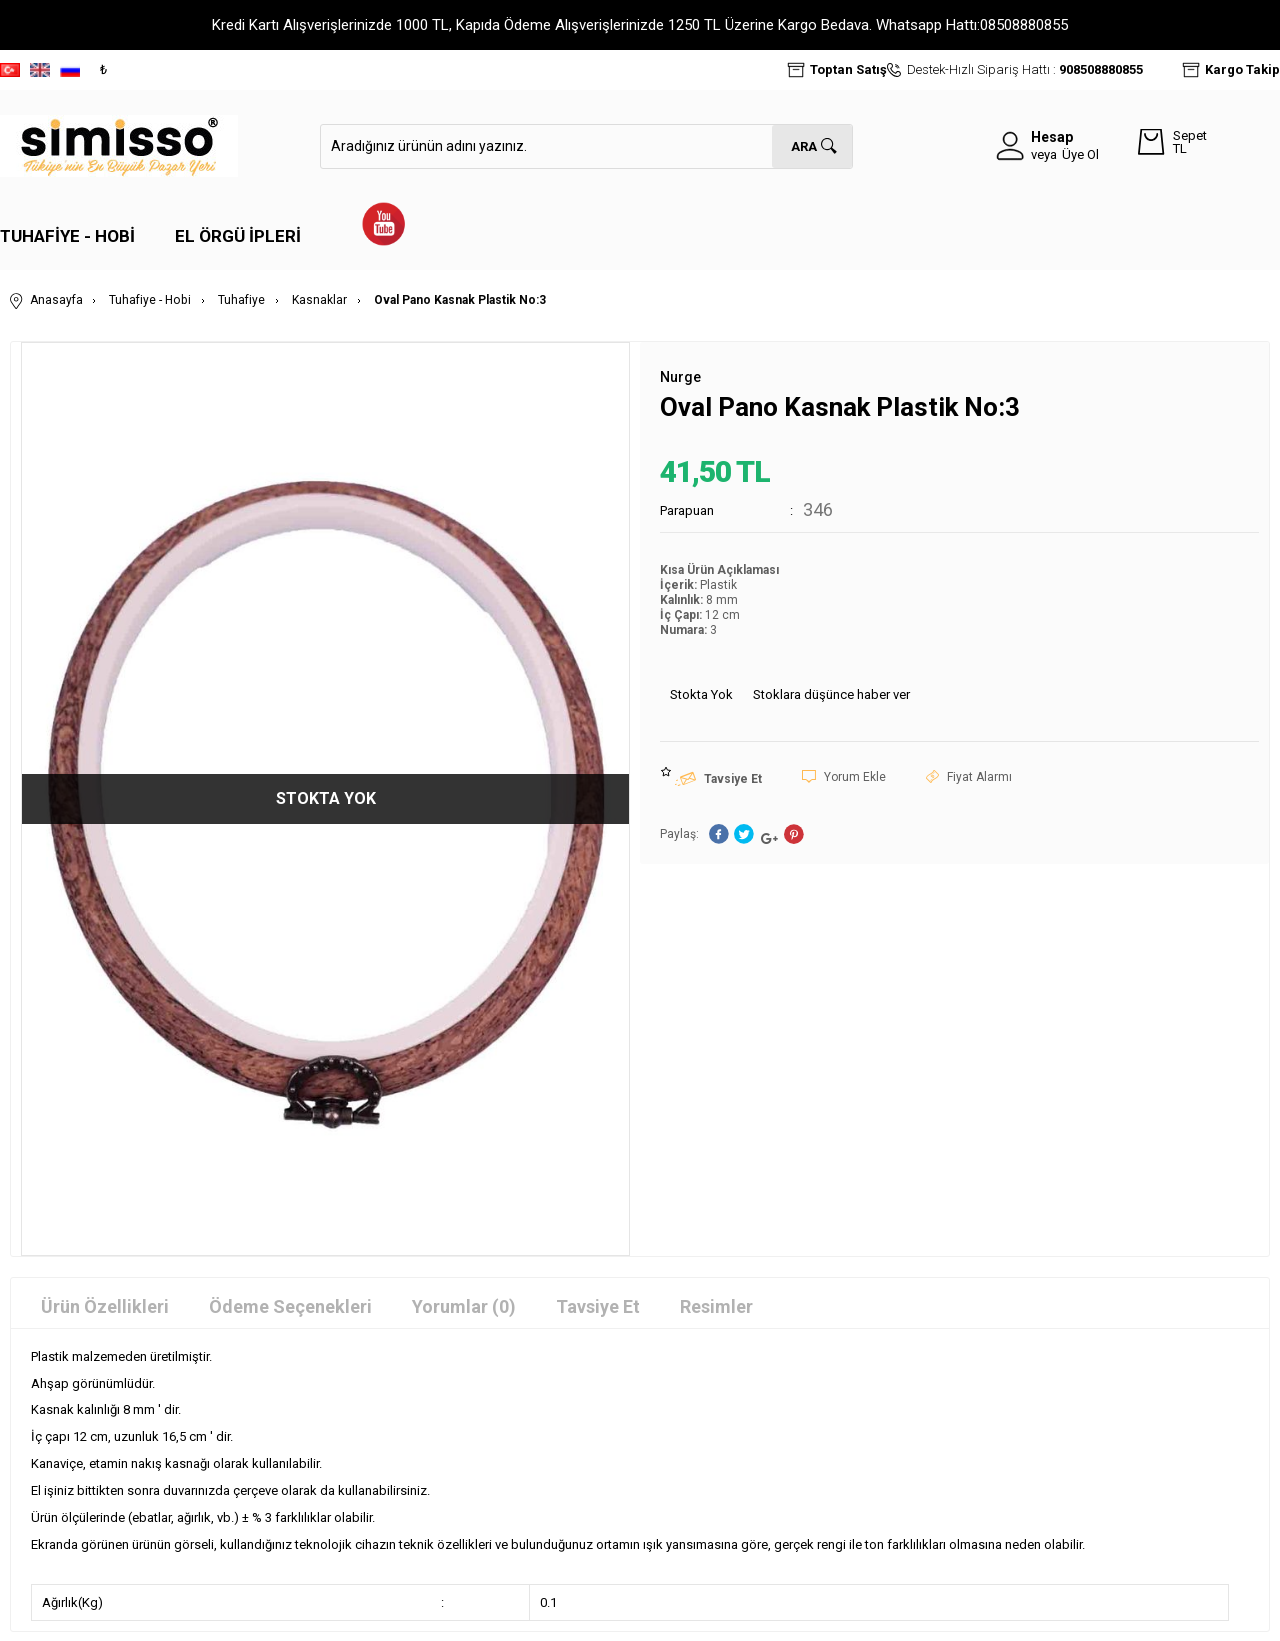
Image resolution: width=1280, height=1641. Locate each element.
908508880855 (1101, 69)
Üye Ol (1080, 154)
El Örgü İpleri (238, 236)
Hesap (1052, 137)
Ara (804, 146)
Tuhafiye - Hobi (67, 236)
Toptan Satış (848, 69)
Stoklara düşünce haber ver (831, 693)
